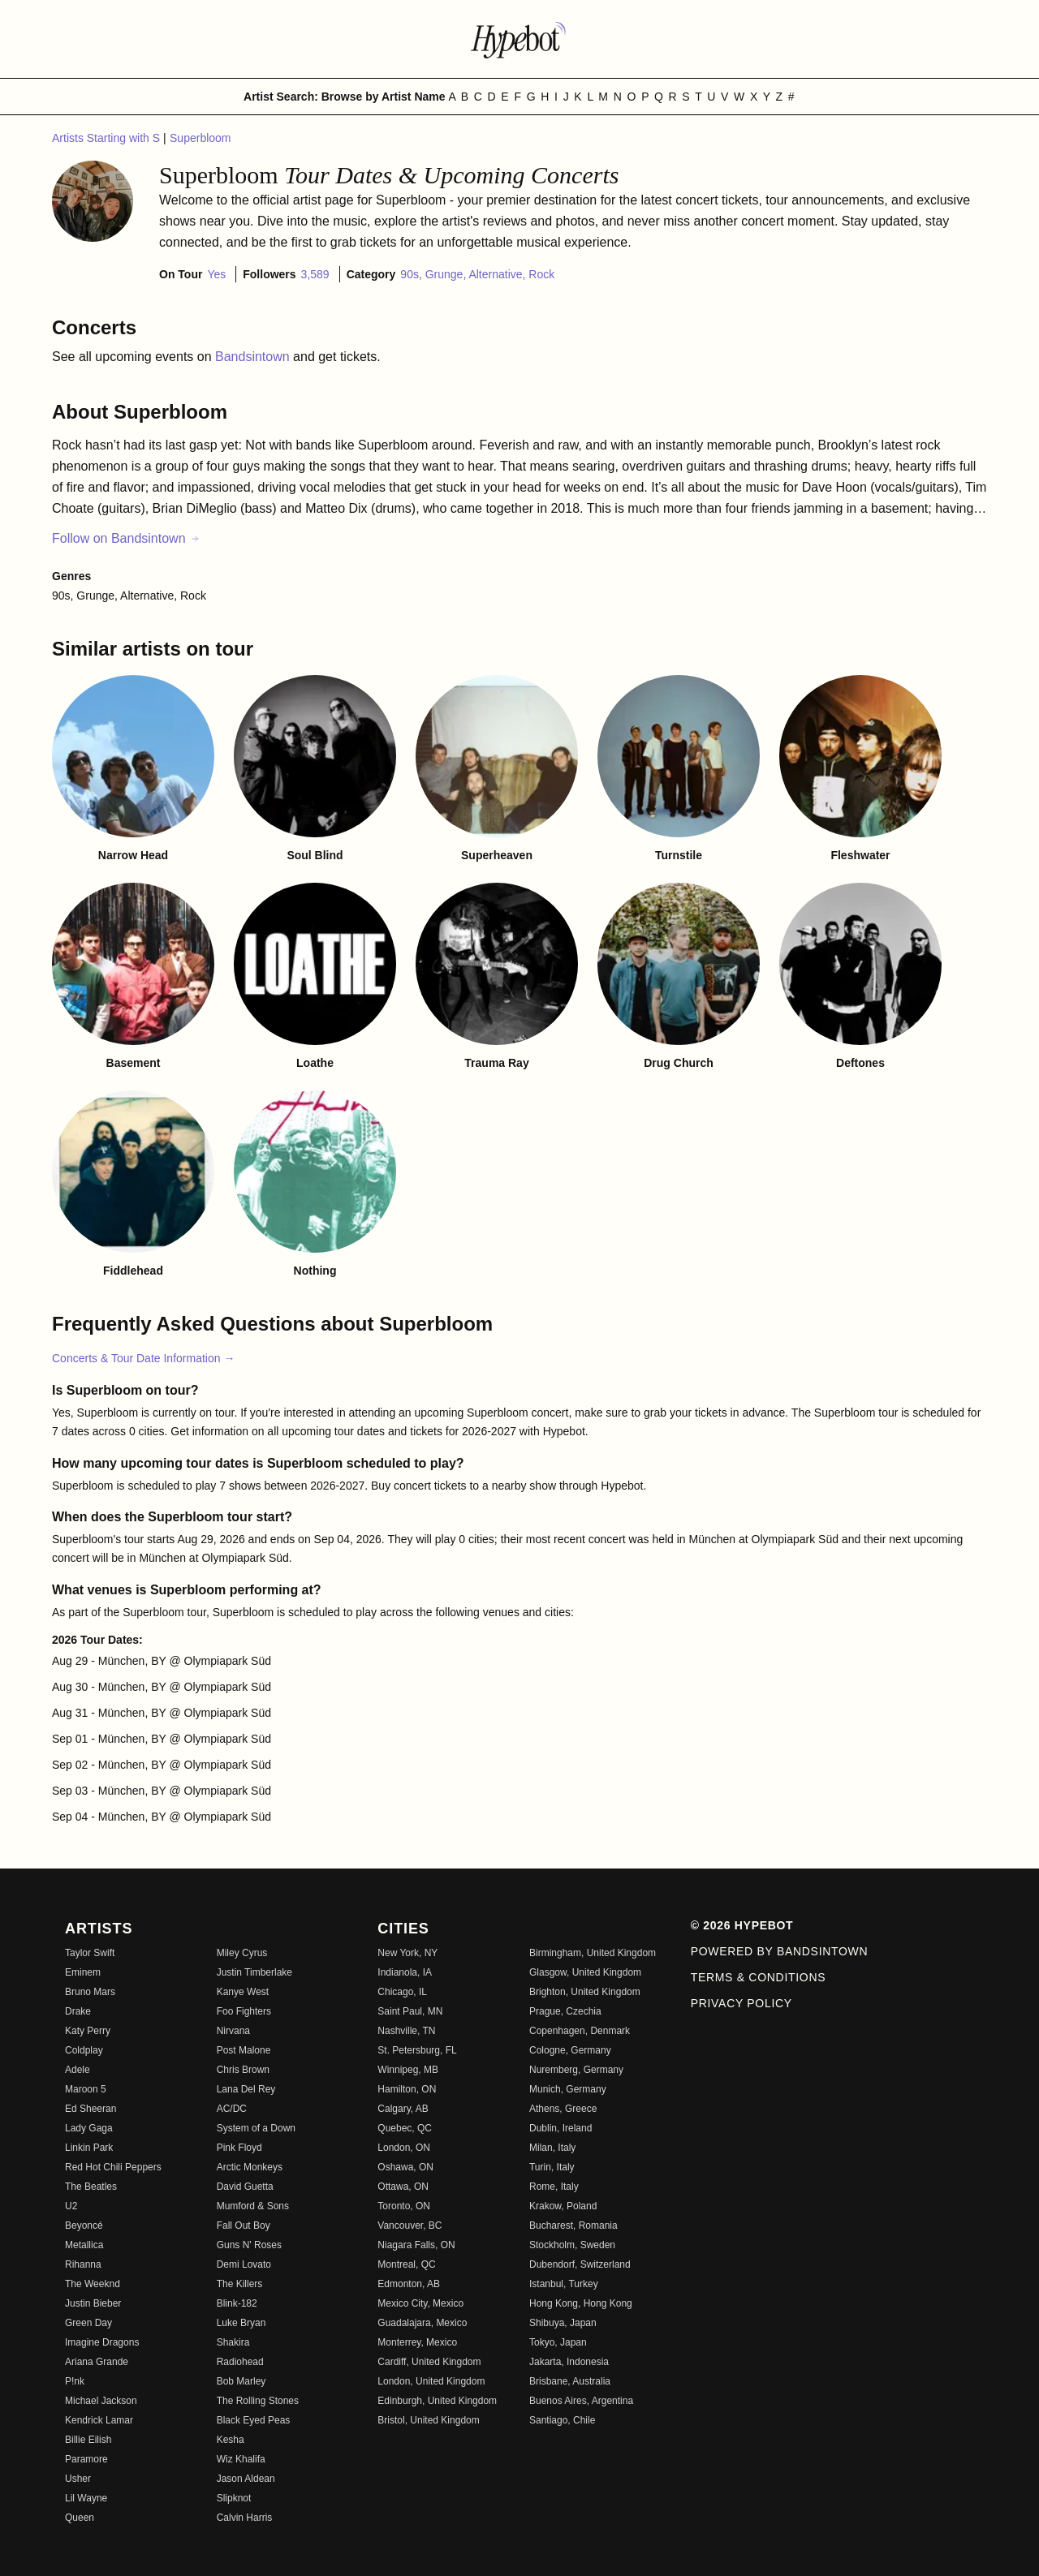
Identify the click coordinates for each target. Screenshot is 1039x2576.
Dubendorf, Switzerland (580, 2264)
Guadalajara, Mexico (422, 2323)
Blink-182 (237, 2303)
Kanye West (243, 1992)
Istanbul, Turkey (563, 2284)
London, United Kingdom (431, 2381)
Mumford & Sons (253, 2206)
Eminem (83, 1972)
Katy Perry (87, 2030)
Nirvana (233, 2030)
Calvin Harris (245, 2517)
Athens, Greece (563, 2108)
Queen (79, 2517)
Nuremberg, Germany (576, 2069)
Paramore (86, 2459)
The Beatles (91, 2186)
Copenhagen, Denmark (579, 2030)
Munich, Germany (567, 2089)
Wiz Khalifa (241, 2459)
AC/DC (232, 2108)
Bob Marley (241, 2381)
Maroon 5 (85, 2089)
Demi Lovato (244, 2264)
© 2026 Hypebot (742, 1925)
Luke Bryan (241, 2323)
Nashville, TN (406, 2030)
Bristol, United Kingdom (428, 2420)
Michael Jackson (101, 2400)
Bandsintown (254, 356)
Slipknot (234, 2498)
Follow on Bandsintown (126, 538)
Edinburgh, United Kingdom (437, 2400)
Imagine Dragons (102, 2342)
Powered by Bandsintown (780, 1951)
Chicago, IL (402, 1992)
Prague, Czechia (565, 2011)
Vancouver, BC (409, 2225)
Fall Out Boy (243, 2225)
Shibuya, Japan (563, 2323)
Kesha (230, 2439)
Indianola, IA (404, 1972)
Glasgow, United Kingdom (585, 1972)
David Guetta (245, 2186)
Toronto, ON (403, 2206)
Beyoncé (84, 2225)
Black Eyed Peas (254, 2420)
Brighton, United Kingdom (584, 1992)
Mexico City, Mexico (420, 2303)
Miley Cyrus (242, 1953)
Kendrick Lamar (99, 2420)
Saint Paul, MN (409, 2011)
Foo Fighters (244, 2011)
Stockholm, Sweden (572, 2245)
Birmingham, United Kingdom (592, 1953)
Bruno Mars (90, 1992)
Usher (78, 2478)
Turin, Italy (552, 2167)
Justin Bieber (93, 2303)
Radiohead (240, 2361)
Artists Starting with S (107, 137)
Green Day (88, 2323)
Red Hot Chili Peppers (113, 2167)
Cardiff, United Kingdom (429, 2361)
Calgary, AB (402, 2108)
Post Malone (244, 2050)
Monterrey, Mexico (417, 2342)
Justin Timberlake (254, 1972)
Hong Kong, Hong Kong (580, 2303)
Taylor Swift (89, 1953)
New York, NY (407, 1953)
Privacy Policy (741, 2003)
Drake (78, 2011)
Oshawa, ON (405, 2167)
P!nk (74, 2381)
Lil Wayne (86, 2498)
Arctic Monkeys (249, 2167)
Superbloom (200, 137)
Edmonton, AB (408, 2284)
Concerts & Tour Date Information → (143, 1358)
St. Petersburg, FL (416, 2050)
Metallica (84, 2245)
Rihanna (83, 2264)
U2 (71, 2206)
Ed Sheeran (90, 2108)
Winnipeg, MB (407, 2069)
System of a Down (256, 2128)
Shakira (233, 2342)
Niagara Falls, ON (416, 2245)
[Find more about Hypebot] (519, 39)
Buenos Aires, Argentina (581, 2400)
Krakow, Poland (563, 2206)
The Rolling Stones (258, 2400)
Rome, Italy (554, 2186)
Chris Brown (243, 2069)
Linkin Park (89, 2147)
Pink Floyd (239, 2147)
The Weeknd (92, 2284)
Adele (77, 2069)
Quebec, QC (404, 2128)
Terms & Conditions (758, 1977)
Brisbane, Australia (569, 2381)
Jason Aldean (246, 2478)
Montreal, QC (406, 2264)
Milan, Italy (552, 2147)
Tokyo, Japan (558, 2342)
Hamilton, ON (406, 2089)
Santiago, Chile (562, 2420)
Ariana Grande (96, 2361)
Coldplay (84, 2050)
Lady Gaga (89, 2128)
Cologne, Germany (570, 2050)
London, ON (403, 2147)
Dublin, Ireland (560, 2128)
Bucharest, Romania (573, 2225)
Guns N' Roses (249, 2245)
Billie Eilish (88, 2439)
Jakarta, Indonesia (569, 2361)
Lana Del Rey (246, 2089)
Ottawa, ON (403, 2186)
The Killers (240, 2284)
